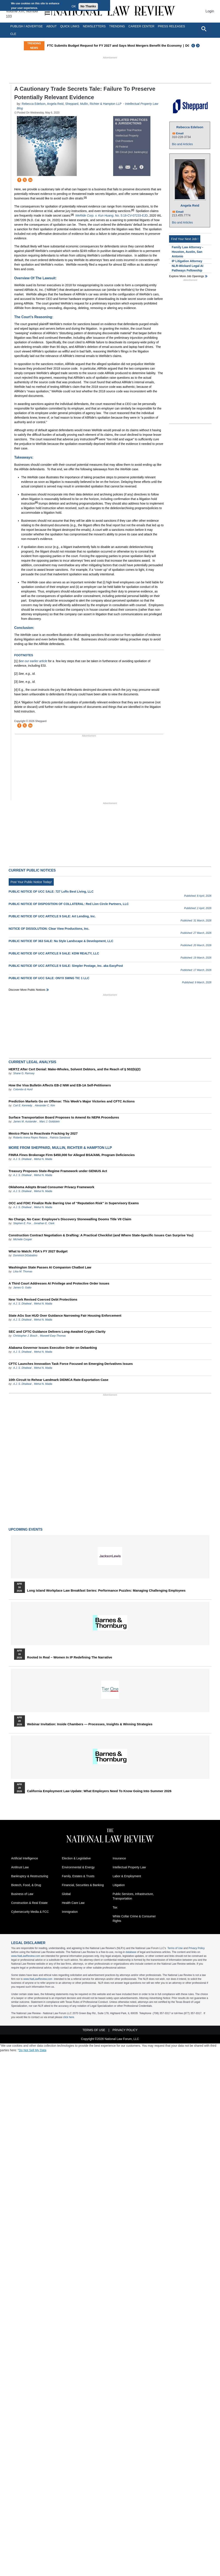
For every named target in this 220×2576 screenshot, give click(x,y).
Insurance (119, 1858)
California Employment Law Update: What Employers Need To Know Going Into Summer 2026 (99, 1791)
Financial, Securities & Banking (83, 1885)
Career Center (141, 26)
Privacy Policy (197, 1948)
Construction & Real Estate (29, 1903)
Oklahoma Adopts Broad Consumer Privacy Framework (51, 1187)
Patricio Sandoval (60, 1137)
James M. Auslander (25, 1121)
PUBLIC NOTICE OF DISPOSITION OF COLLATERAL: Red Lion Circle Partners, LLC (69, 904)
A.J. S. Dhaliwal (22, 1159)
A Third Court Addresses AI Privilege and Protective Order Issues (59, 1283)
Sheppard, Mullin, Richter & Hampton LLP (93, 103)
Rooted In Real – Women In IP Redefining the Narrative (69, 1657)
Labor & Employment (127, 1876)
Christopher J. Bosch (25, 1335)
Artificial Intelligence (24, 1858)
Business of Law (22, 1894)
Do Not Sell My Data (32, 2050)
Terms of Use (175, 1948)
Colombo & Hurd (23, 1089)
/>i (142, 167)
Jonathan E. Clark (44, 1223)
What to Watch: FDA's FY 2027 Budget (38, 1251)
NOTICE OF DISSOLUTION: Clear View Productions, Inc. (49, 928)
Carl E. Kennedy (22, 1105)
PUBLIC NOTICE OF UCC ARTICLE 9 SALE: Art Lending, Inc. (52, 916)
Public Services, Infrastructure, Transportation (133, 1896)
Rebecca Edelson (34, 103)
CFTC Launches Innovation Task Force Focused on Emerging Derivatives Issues (71, 1363)
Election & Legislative (76, 1858)
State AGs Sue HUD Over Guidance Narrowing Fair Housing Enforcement (65, 1315)
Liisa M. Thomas (22, 1271)
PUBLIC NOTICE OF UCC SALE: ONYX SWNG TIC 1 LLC (49, 978)
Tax (115, 1907)
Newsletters (94, 26)
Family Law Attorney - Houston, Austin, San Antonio (187, 251)
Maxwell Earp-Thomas (53, 1335)
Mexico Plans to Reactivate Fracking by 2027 (43, 1133)
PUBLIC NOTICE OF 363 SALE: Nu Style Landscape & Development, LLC (61, 941)
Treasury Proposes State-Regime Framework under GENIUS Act (58, 1171)
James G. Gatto (22, 1287)
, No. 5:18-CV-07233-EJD (111, 215)
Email (180, 133)
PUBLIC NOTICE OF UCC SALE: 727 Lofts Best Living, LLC (51, 891)
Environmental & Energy (78, 1867)
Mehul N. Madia (43, 1159)
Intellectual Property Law (129, 1867)
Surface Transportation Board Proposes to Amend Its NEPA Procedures (64, 1117)
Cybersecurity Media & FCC (30, 1911)
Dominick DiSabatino (25, 1255)
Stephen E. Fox (22, 1223)
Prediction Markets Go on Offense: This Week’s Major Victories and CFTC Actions (72, 1101)
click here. (69, 2017)
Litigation (119, 1885)
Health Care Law (73, 1903)
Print (121, 167)
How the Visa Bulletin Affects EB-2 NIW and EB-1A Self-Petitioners (60, 1085)
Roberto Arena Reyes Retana (30, 1137)
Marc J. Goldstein (49, 1121)
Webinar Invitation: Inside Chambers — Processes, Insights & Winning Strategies (90, 1724)
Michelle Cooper (22, 1239)
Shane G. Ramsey (23, 1073)
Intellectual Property (127, 135)
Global (66, 1894)
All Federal (122, 146)
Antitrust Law (20, 1867)
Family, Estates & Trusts (78, 1876)
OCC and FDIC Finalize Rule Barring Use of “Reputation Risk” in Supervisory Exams (74, 1203)
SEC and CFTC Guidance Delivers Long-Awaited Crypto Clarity (57, 1331)
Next (198, 45)
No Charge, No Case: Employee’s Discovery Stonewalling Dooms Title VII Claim (70, 1219)
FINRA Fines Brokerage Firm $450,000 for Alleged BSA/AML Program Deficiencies (72, 1155)
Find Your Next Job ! (184, 239)
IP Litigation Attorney (187, 261)
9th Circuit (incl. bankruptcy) (132, 152)
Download (135, 167)
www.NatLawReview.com (25, 1955)
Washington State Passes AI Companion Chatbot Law (50, 1267)
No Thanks (88, 6)
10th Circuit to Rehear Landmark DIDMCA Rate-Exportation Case (58, 1380)
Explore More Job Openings (186, 276)
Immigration (70, 1911)
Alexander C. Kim (45, 1105)
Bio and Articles (182, 144)
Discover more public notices (27, 989)
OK (74, 6)
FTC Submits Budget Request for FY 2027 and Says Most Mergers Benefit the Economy (114, 45)
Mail (128, 167)
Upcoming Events (25, 1529)
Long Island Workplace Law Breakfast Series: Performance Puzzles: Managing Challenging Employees (106, 1590)
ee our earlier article (33, 661)
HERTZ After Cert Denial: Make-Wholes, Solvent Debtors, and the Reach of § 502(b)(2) (75, 1069)
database (131, 1952)
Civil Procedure (124, 141)
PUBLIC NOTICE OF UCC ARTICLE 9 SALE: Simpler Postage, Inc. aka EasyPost (66, 965)
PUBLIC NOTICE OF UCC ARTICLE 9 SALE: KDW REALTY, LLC (54, 953)
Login (209, 11)
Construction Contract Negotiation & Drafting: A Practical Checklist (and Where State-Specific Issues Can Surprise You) (101, 1235)
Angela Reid (55, 103)
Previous (193, 45)
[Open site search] (204, 29)
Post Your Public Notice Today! (31, 882)
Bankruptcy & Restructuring (29, 1876)
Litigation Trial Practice (129, 130)
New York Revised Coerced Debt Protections (43, 1299)
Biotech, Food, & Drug (26, 1885)
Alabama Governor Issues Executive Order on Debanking (53, 1347)
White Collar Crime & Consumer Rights (134, 1919)
